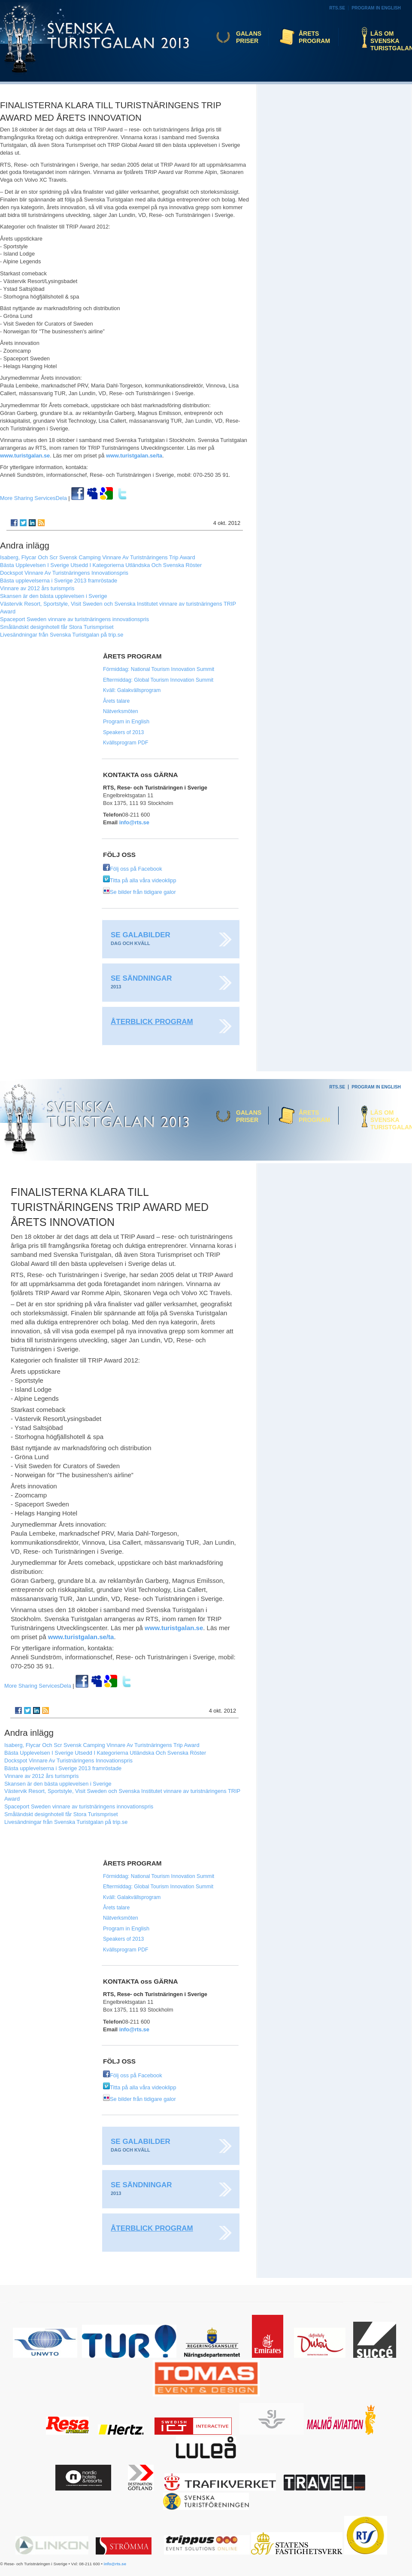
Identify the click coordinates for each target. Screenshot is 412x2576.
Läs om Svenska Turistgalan (389, 41)
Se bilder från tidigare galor (139, 892)
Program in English (376, 8)
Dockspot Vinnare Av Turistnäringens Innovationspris (64, 573)
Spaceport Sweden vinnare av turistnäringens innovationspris (74, 619)
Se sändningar (141, 978)
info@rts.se (134, 822)
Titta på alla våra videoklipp (139, 880)
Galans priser (248, 37)
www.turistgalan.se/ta (134, 455)
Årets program (314, 37)
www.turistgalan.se (25, 455)
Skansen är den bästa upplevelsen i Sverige (53, 596)
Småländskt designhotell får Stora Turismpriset (57, 627)
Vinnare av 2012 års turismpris (37, 588)
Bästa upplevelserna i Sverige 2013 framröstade (58, 580)
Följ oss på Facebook (132, 869)
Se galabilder (140, 935)
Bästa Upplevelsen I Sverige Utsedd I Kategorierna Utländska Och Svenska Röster (101, 565)
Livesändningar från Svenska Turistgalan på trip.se (61, 634)
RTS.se (337, 8)
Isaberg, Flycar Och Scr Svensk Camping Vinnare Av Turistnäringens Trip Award (97, 557)
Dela (33, 498)
